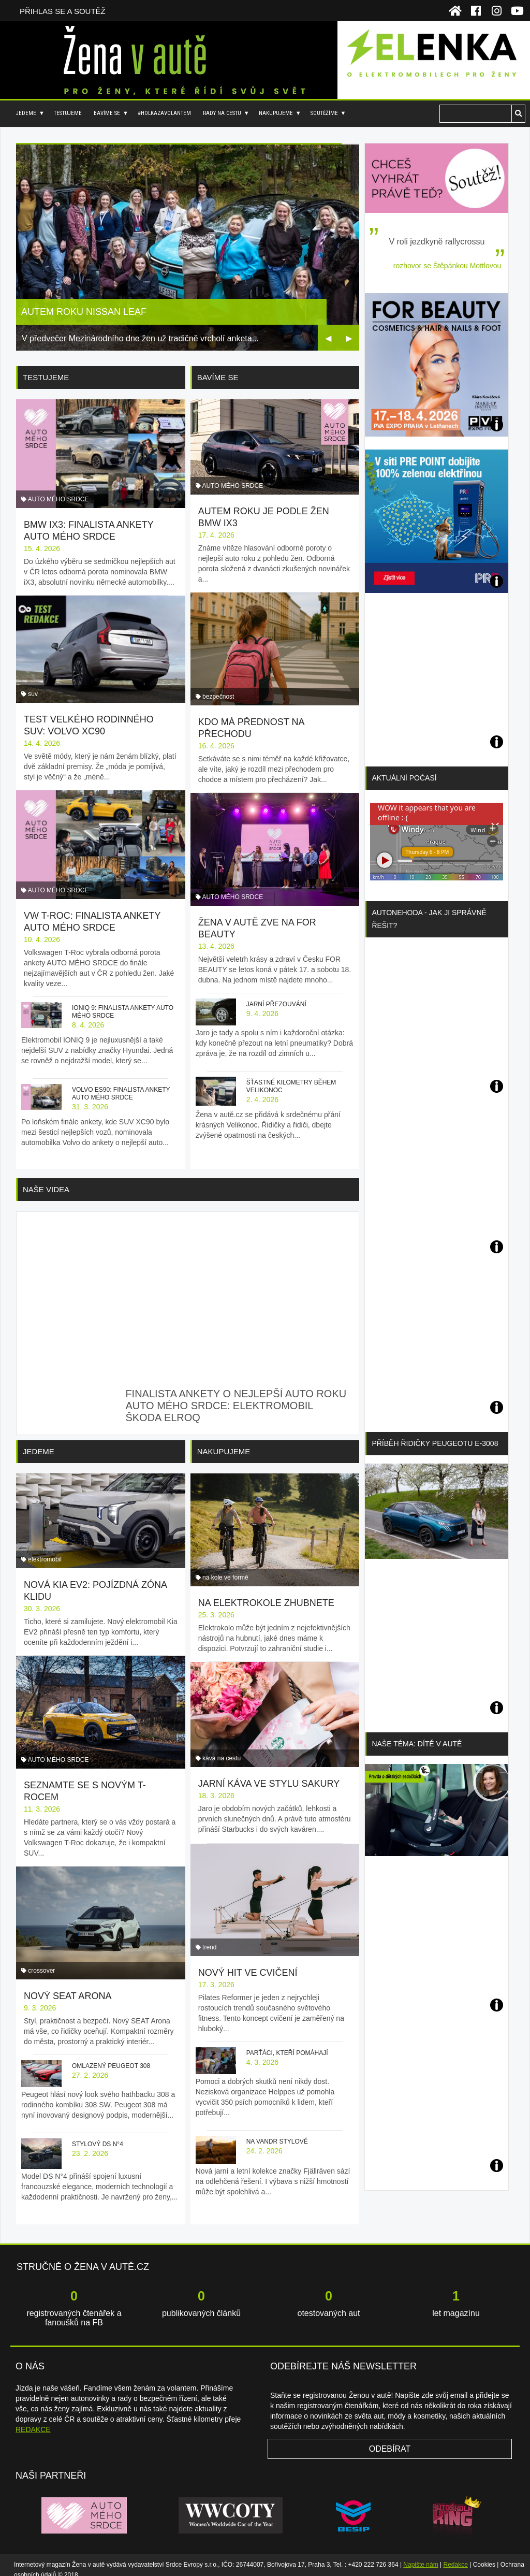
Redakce (456, 2555)
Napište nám (420, 2555)
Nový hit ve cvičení (248, 1963)
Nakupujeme (276, 113)
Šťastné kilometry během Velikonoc (291, 1076)
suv (33, 693)
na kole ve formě (225, 1571)
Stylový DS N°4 (97, 2134)
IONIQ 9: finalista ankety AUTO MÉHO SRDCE (122, 1010)
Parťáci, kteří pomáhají (287, 2043)
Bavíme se (107, 113)
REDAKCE (33, 2420)
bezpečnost (218, 692)
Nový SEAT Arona (67, 1986)
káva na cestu (221, 1753)
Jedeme (26, 113)
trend (209, 1937)
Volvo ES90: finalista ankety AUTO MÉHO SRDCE (121, 1092)
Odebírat (390, 2439)
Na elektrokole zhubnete (266, 1597)
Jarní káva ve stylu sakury (269, 1778)
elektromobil (45, 1558)
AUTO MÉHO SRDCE (58, 498)
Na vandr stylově (277, 2131)
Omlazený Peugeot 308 (111, 2056)
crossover (41, 1960)
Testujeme (68, 113)
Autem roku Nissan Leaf (83, 312)
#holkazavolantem (164, 113)
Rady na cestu (222, 113)
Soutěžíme (324, 113)
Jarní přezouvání (276, 994)
